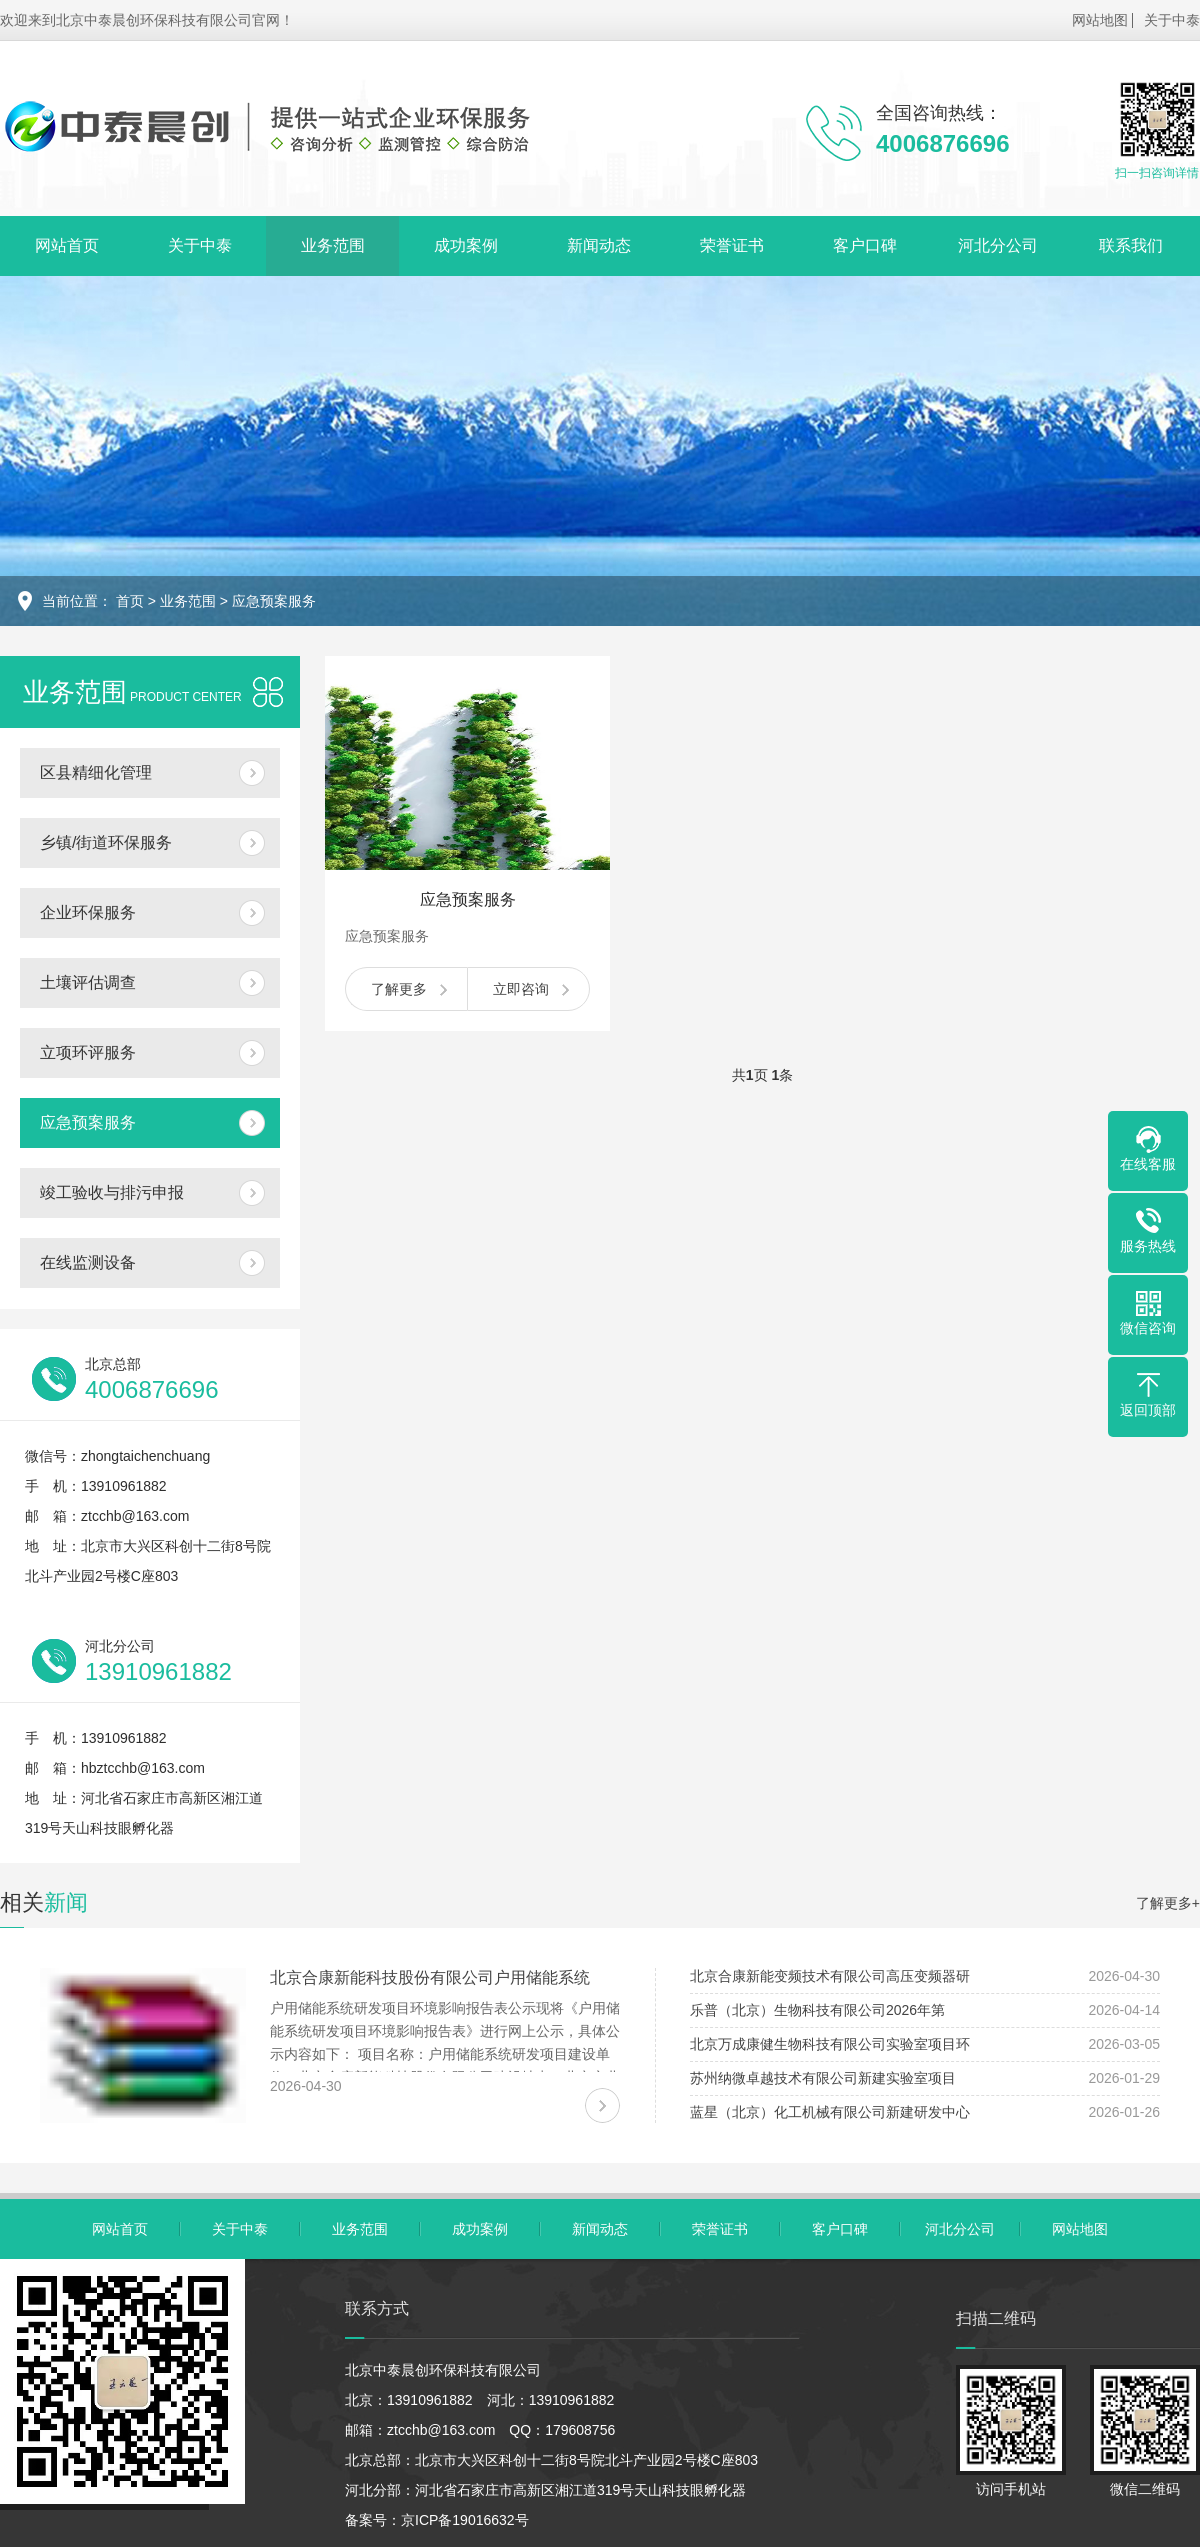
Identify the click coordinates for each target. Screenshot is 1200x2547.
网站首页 (67, 245)
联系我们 (1131, 245)
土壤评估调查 (88, 982)
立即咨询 (521, 989)
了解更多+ (1168, 1903)
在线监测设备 (88, 1262)
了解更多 (399, 989)
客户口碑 (865, 245)
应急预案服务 (274, 601)
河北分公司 (998, 245)
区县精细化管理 (96, 772)
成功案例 (466, 245)
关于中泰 (1172, 20)
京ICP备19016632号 (465, 2520)
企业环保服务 (88, 912)
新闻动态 (599, 245)
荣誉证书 (732, 245)
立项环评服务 (88, 1052)
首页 (130, 601)
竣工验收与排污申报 (112, 1192)
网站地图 (1100, 20)
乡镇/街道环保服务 (106, 842)
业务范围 (333, 245)
